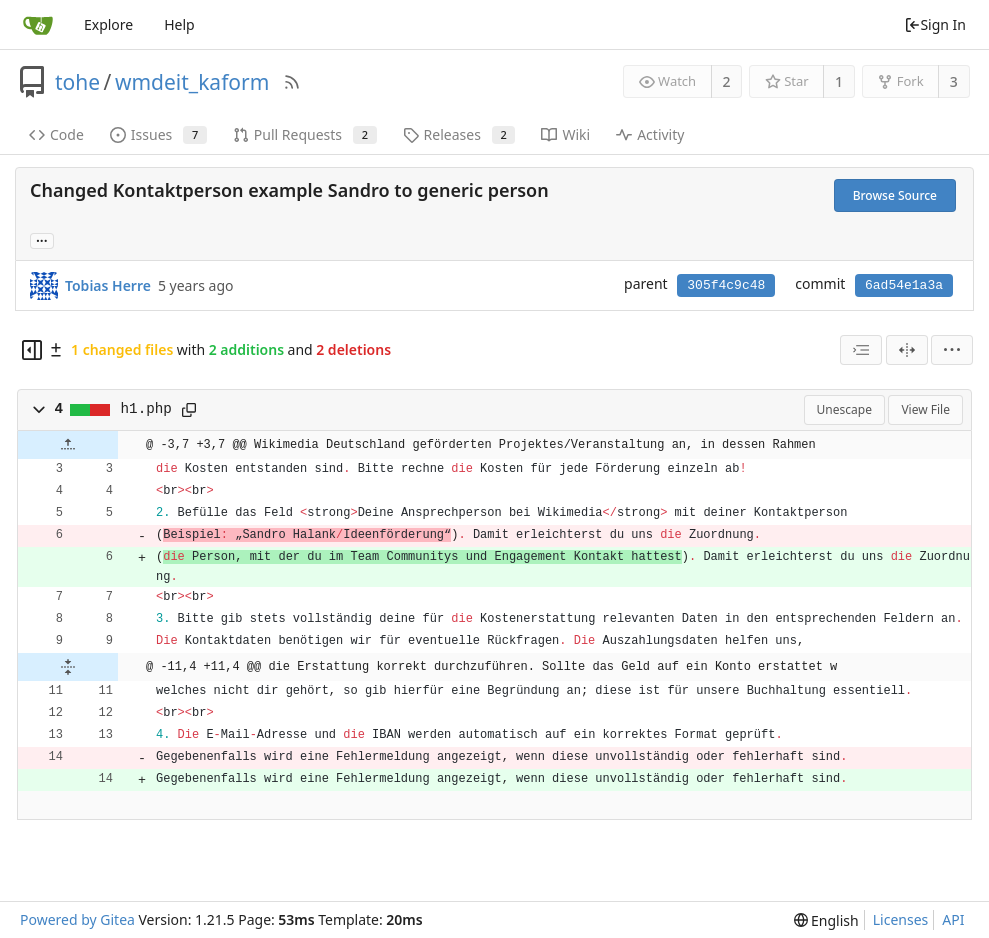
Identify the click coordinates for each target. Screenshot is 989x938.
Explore (108, 24)
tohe (77, 82)
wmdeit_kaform (192, 82)
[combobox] (861, 350)
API (953, 919)
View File (925, 409)
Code (56, 134)
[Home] (38, 25)
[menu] (952, 350)
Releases (459, 134)
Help (179, 24)
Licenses (901, 919)
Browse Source (895, 195)
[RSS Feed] (292, 82)
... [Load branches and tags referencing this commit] (42, 239)
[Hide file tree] (32, 350)
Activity (650, 134)
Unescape (844, 409)
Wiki (565, 134)
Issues (158, 134)
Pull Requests (305, 134)
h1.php (146, 409)
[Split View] (907, 350)
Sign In (935, 24)
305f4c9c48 (726, 285)
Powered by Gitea (77, 919)
